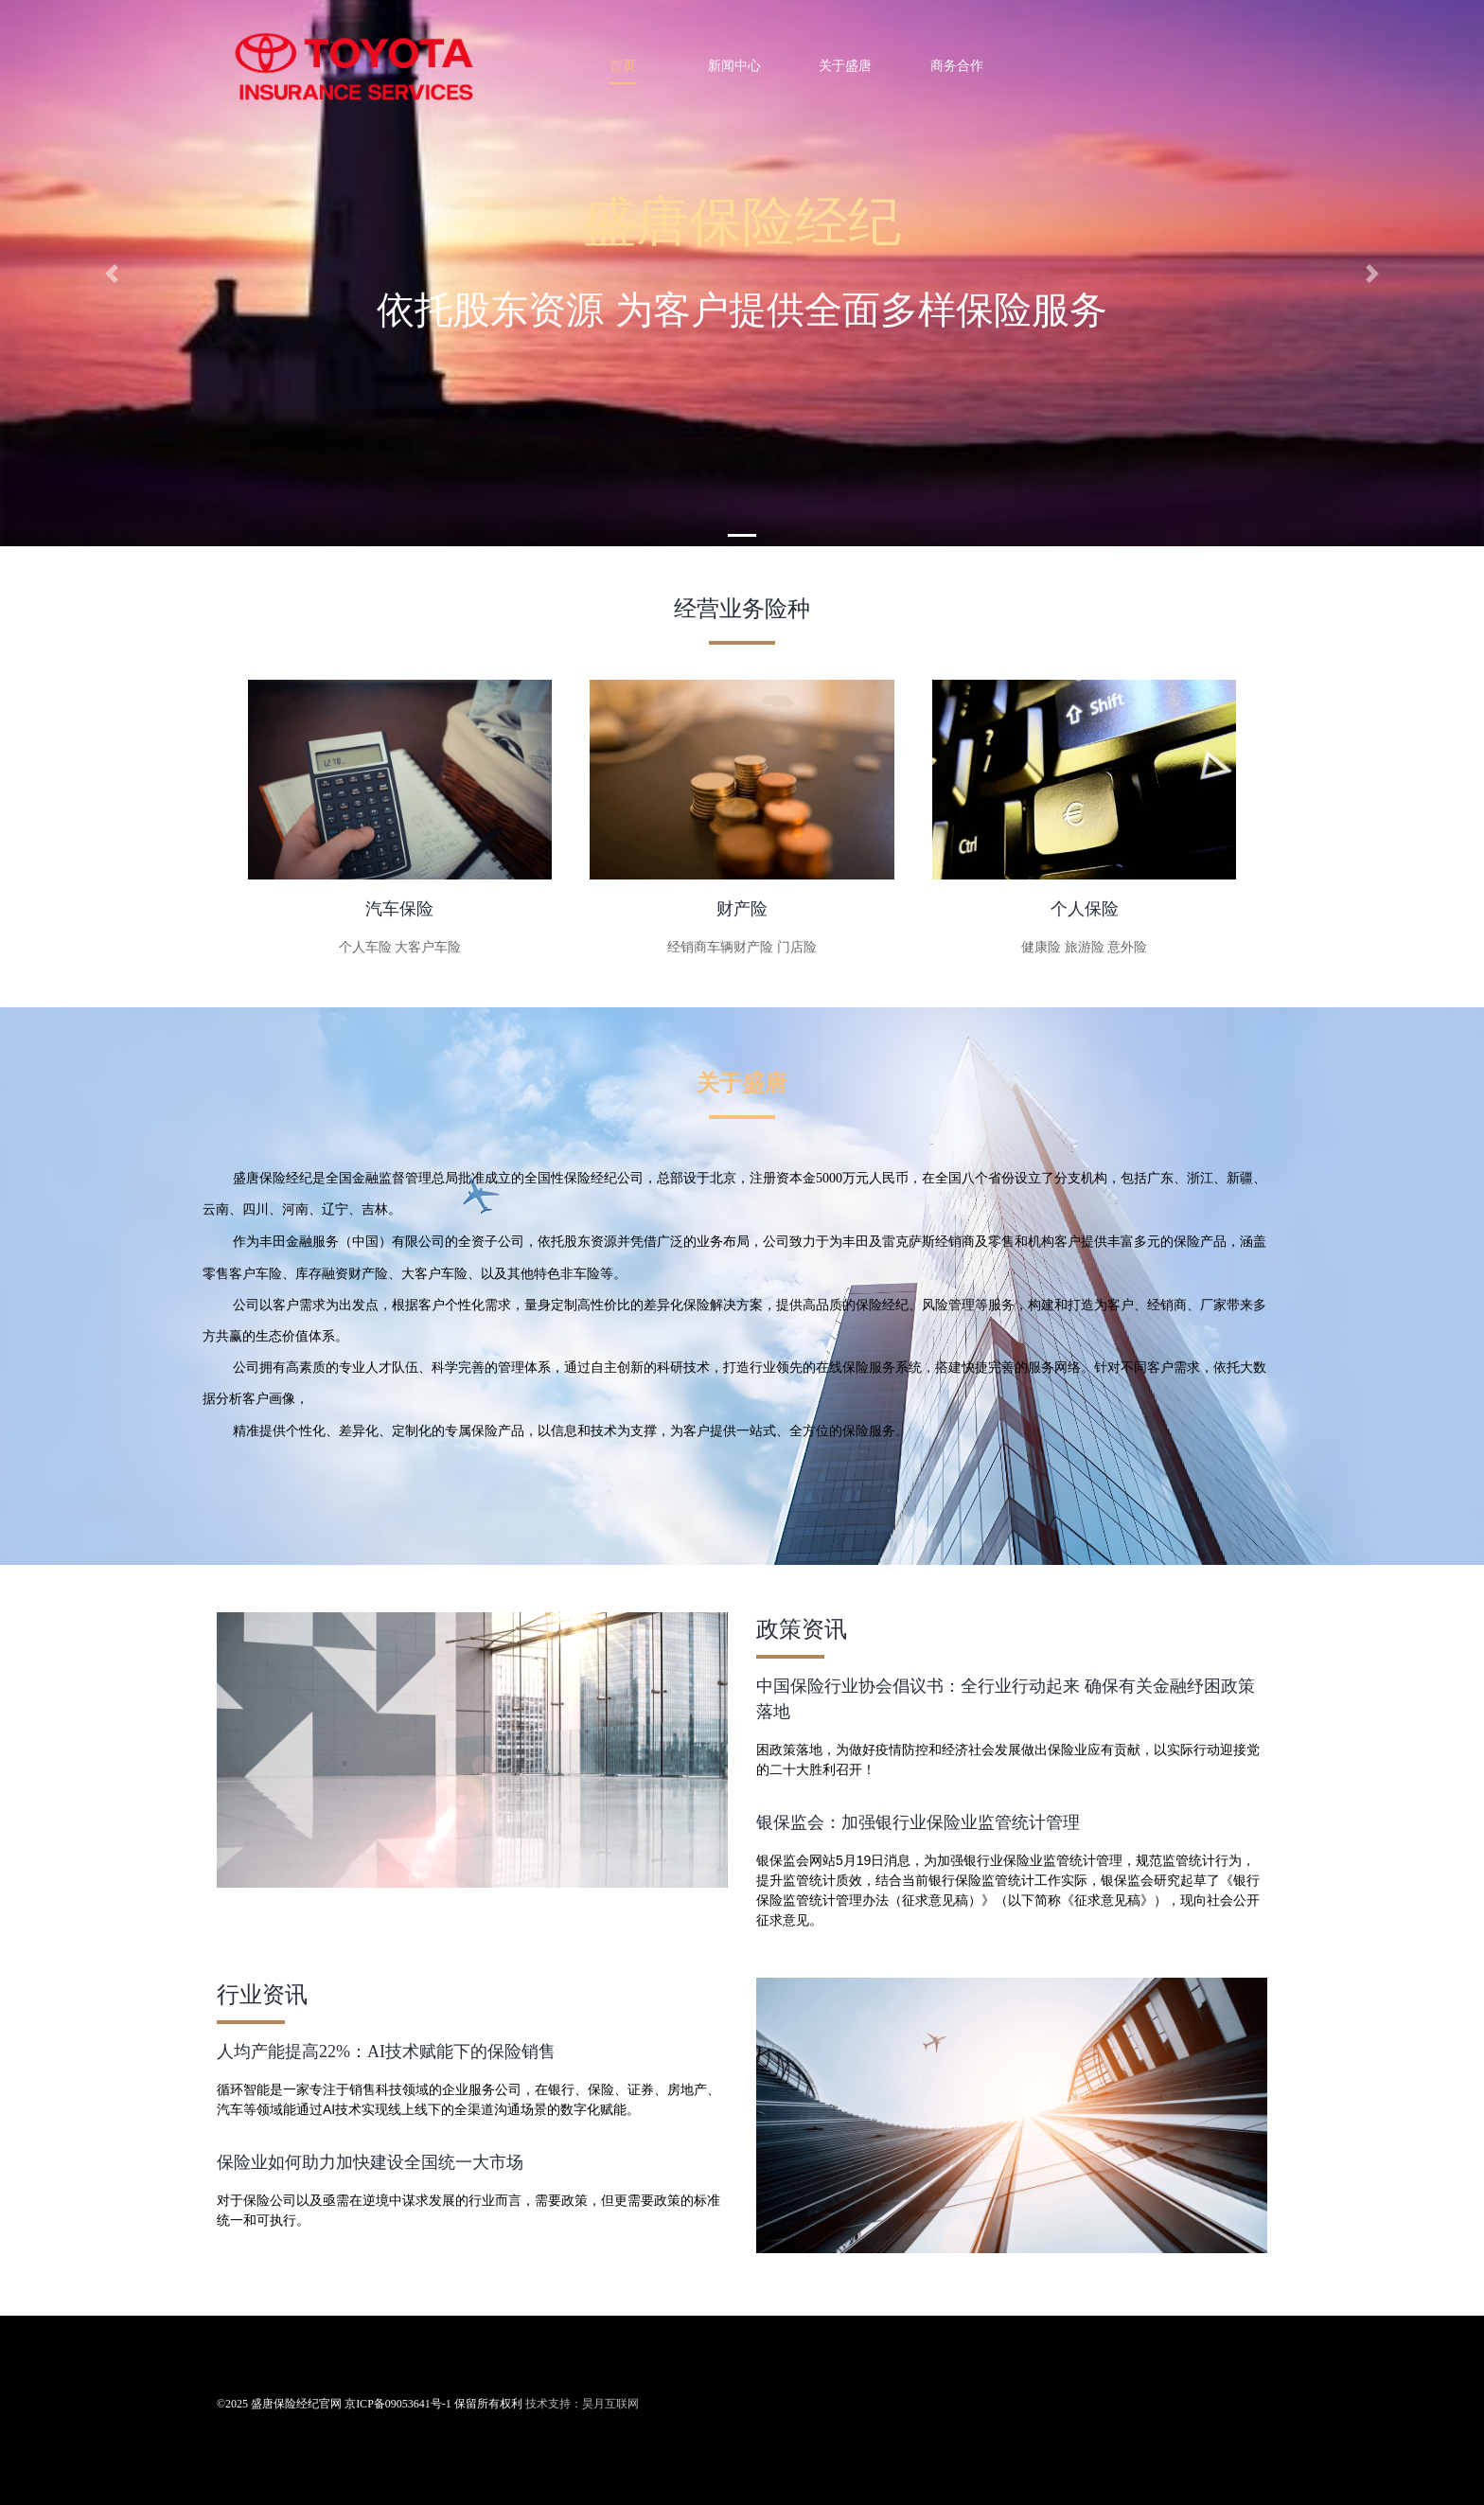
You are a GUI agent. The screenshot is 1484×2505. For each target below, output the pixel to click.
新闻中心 (734, 65)
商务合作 (956, 65)
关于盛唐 (845, 65)
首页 (623, 65)
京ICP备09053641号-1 (397, 2403)
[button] (111, 273)
